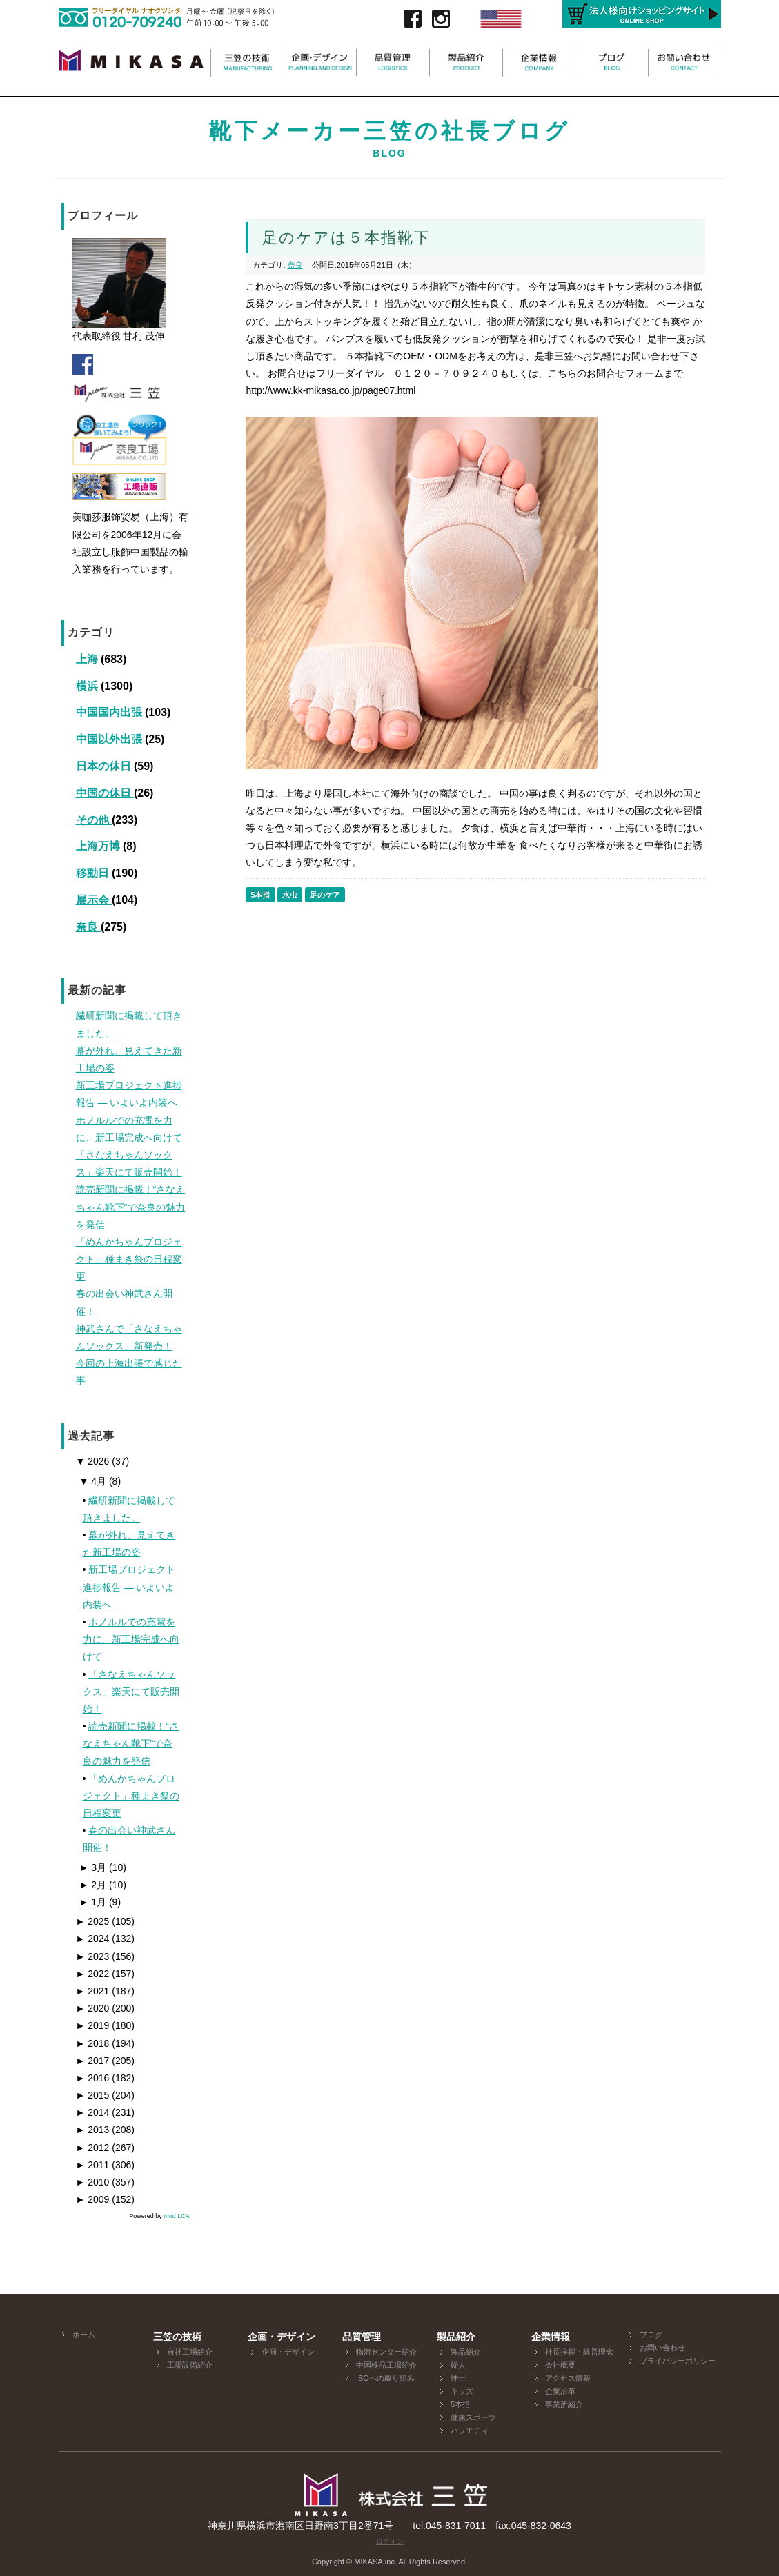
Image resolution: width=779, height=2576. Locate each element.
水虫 (289, 895)
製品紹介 (466, 2352)
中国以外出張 (110, 739)
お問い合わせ (662, 2348)
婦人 (458, 2365)
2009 (93, 2199)
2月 (93, 1884)
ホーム (83, 2334)
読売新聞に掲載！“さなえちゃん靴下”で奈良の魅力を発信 (131, 1743)
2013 (93, 2129)
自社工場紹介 (190, 2352)
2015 (93, 2095)
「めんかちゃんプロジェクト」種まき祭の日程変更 (131, 1796)
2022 (93, 1973)
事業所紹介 (564, 2404)
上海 (88, 659)
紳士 (458, 2378)
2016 (93, 2077)
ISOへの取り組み (385, 2378)
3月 (93, 1867)
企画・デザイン (288, 2352)
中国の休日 (105, 793)
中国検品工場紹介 (386, 2365)
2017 (93, 2060)
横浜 (88, 686)
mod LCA (177, 2215)
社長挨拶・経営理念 (579, 2352)
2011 (93, 2164)
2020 (93, 2008)
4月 (93, 1481)
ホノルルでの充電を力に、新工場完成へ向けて (131, 1639)
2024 (93, 1938)
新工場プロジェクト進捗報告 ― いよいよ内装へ (129, 1586)
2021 (93, 1991)
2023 (93, 1956)
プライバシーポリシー (678, 2361)
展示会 (94, 900)
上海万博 (99, 846)
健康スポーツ (473, 2417)
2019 (93, 2025)
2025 (93, 1921)
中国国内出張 (110, 712)
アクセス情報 (568, 2378)
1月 (93, 1902)
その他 (94, 820)
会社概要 (560, 2365)
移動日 (94, 873)
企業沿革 (560, 2391)
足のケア (325, 895)
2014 (93, 2112)
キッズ (462, 2391)
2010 (93, 2182)
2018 (93, 2043)
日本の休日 (105, 766)
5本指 (260, 895)
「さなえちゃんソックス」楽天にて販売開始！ (131, 1691)
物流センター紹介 (386, 2352)
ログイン (390, 2541)
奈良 (88, 927)
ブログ (651, 2334)
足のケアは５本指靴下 (346, 237)
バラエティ (470, 2430)
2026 (93, 1461)
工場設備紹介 (190, 2365)
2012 (93, 2147)
